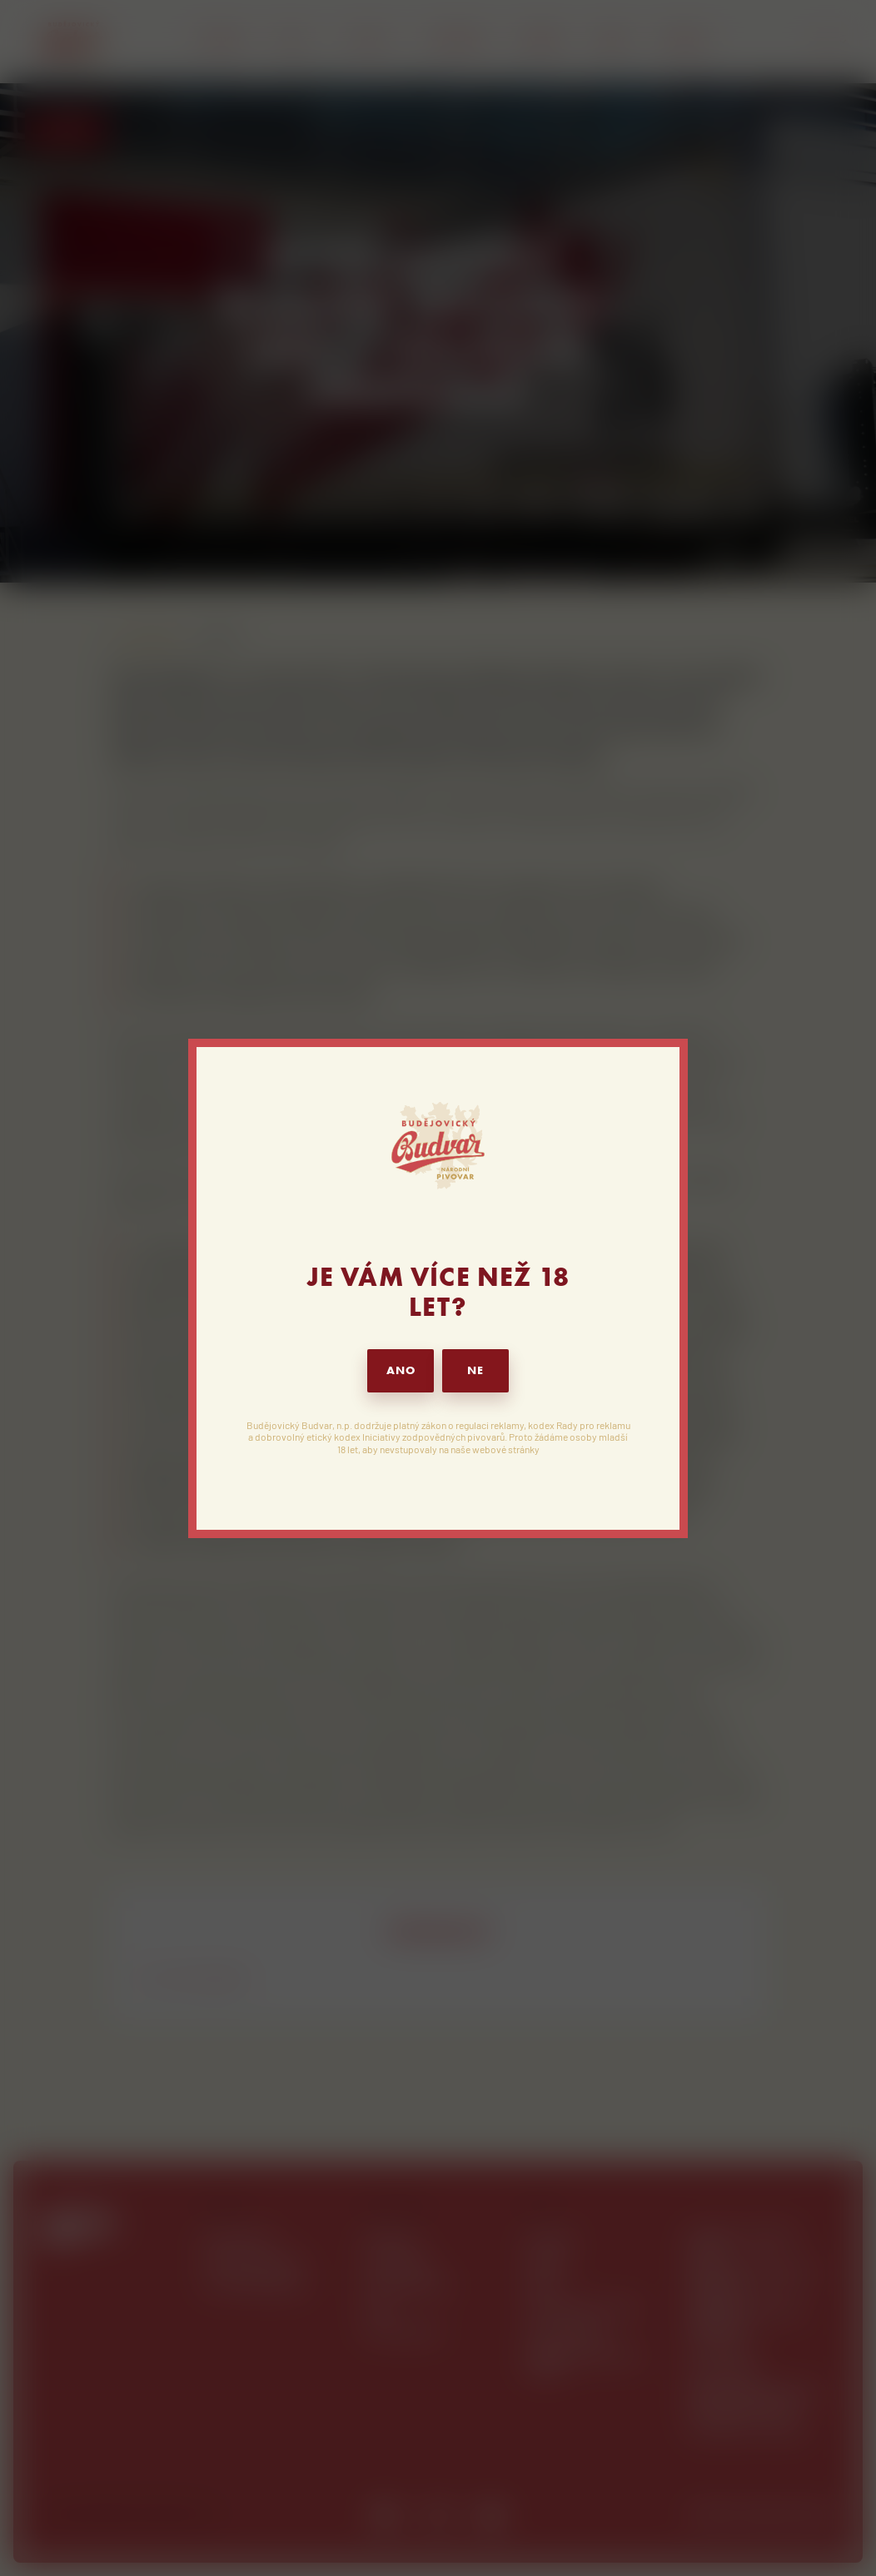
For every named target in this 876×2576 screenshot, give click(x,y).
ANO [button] (401, 1370)
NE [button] (475, 1370)
